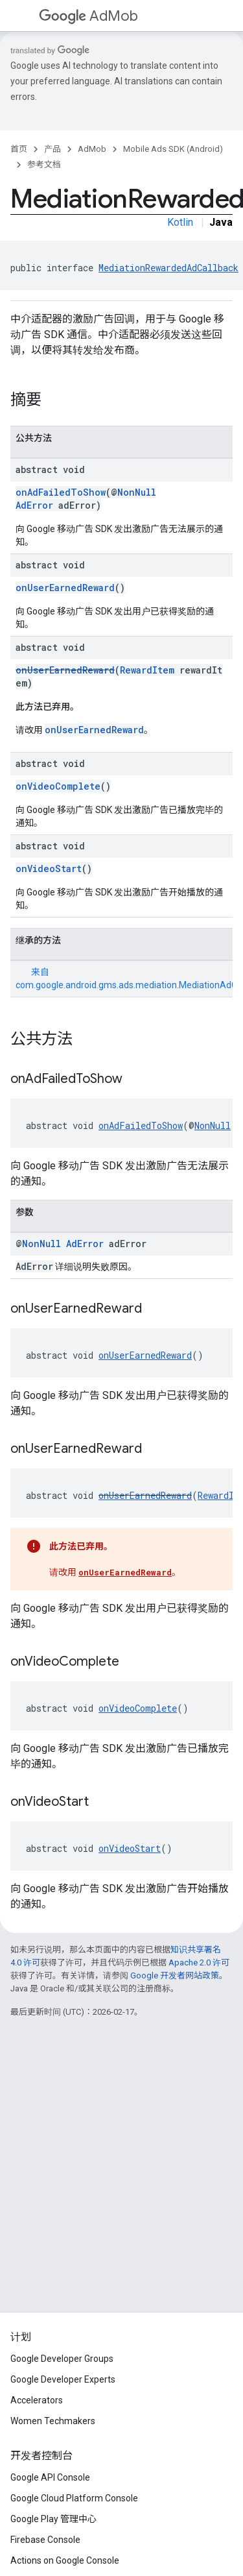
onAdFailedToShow (61, 492)
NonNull (136, 492)
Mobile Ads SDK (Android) (173, 149)
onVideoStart (49, 868)
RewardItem (147, 670)
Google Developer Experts (62, 2379)
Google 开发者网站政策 (174, 1975)
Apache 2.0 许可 (198, 1962)
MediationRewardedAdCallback (168, 267)
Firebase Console (45, 2539)
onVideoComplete (58, 786)
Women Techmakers (52, 2421)
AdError (34, 505)
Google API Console (50, 2477)
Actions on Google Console (64, 2560)
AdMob (88, 16)
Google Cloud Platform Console (74, 2498)
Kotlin (180, 222)
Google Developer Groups (61, 2358)
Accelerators (36, 2400)
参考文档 (44, 164)
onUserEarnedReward (65, 587)
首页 (18, 149)
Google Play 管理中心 (53, 2519)
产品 (52, 149)
